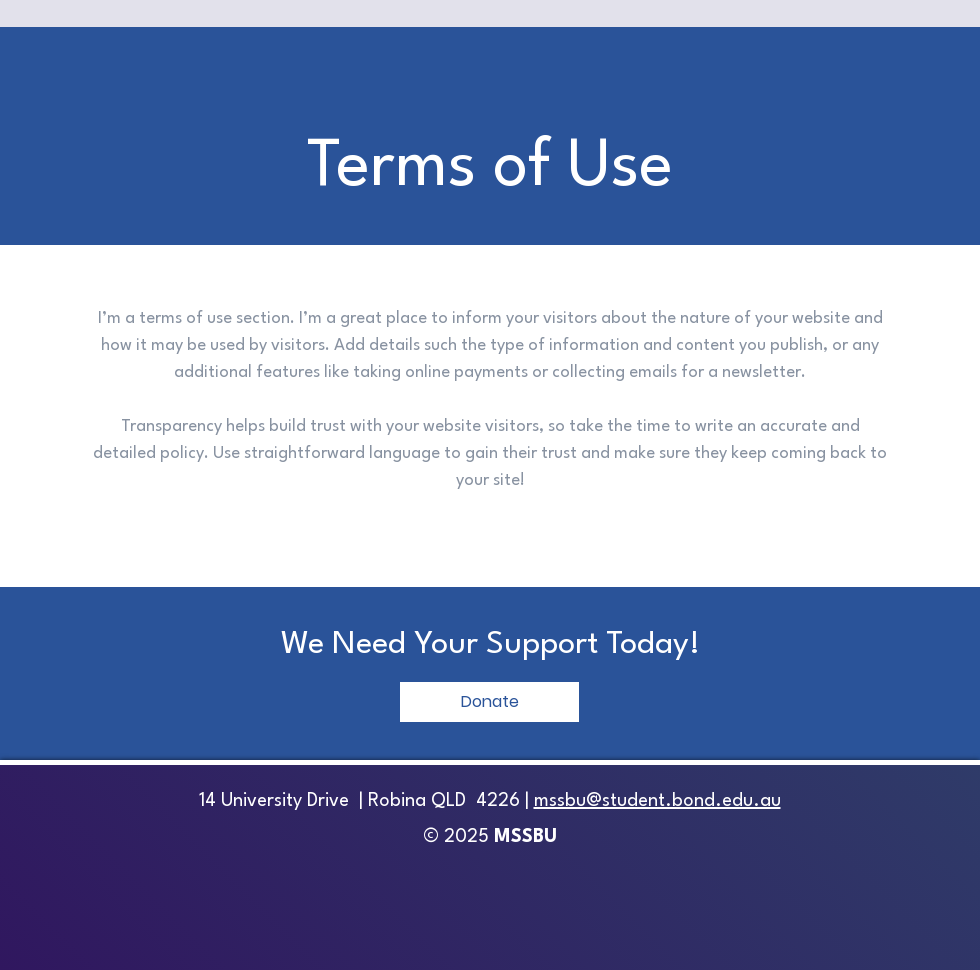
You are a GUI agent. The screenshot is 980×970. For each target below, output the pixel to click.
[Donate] (489, 702)
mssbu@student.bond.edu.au (657, 801)
